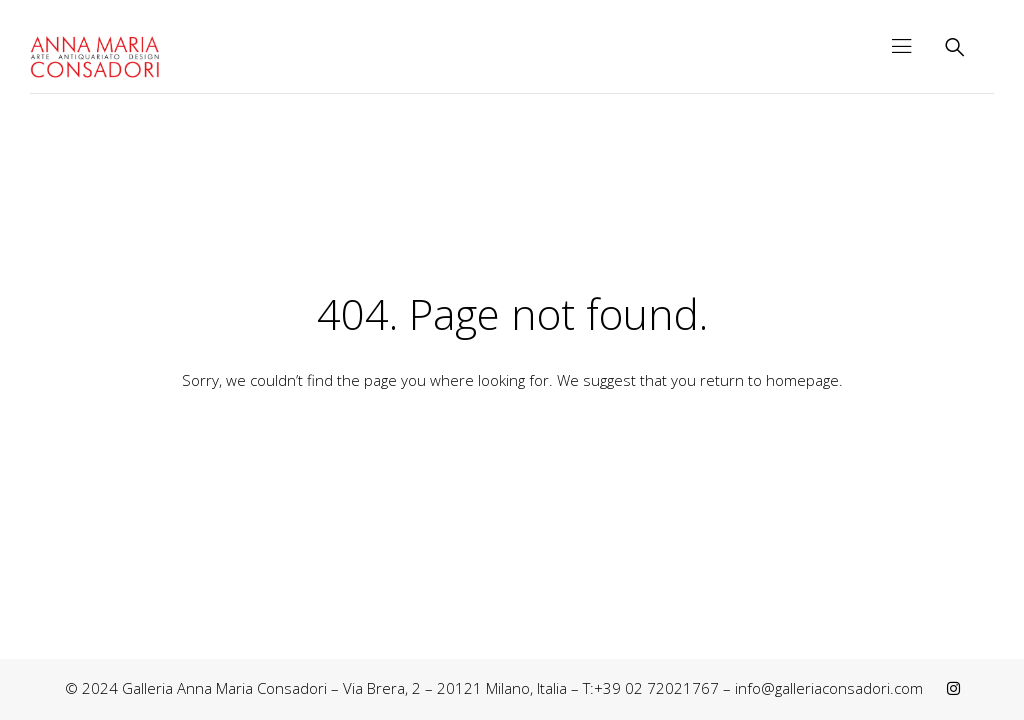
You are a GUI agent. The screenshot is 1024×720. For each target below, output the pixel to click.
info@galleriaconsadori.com (829, 688)
